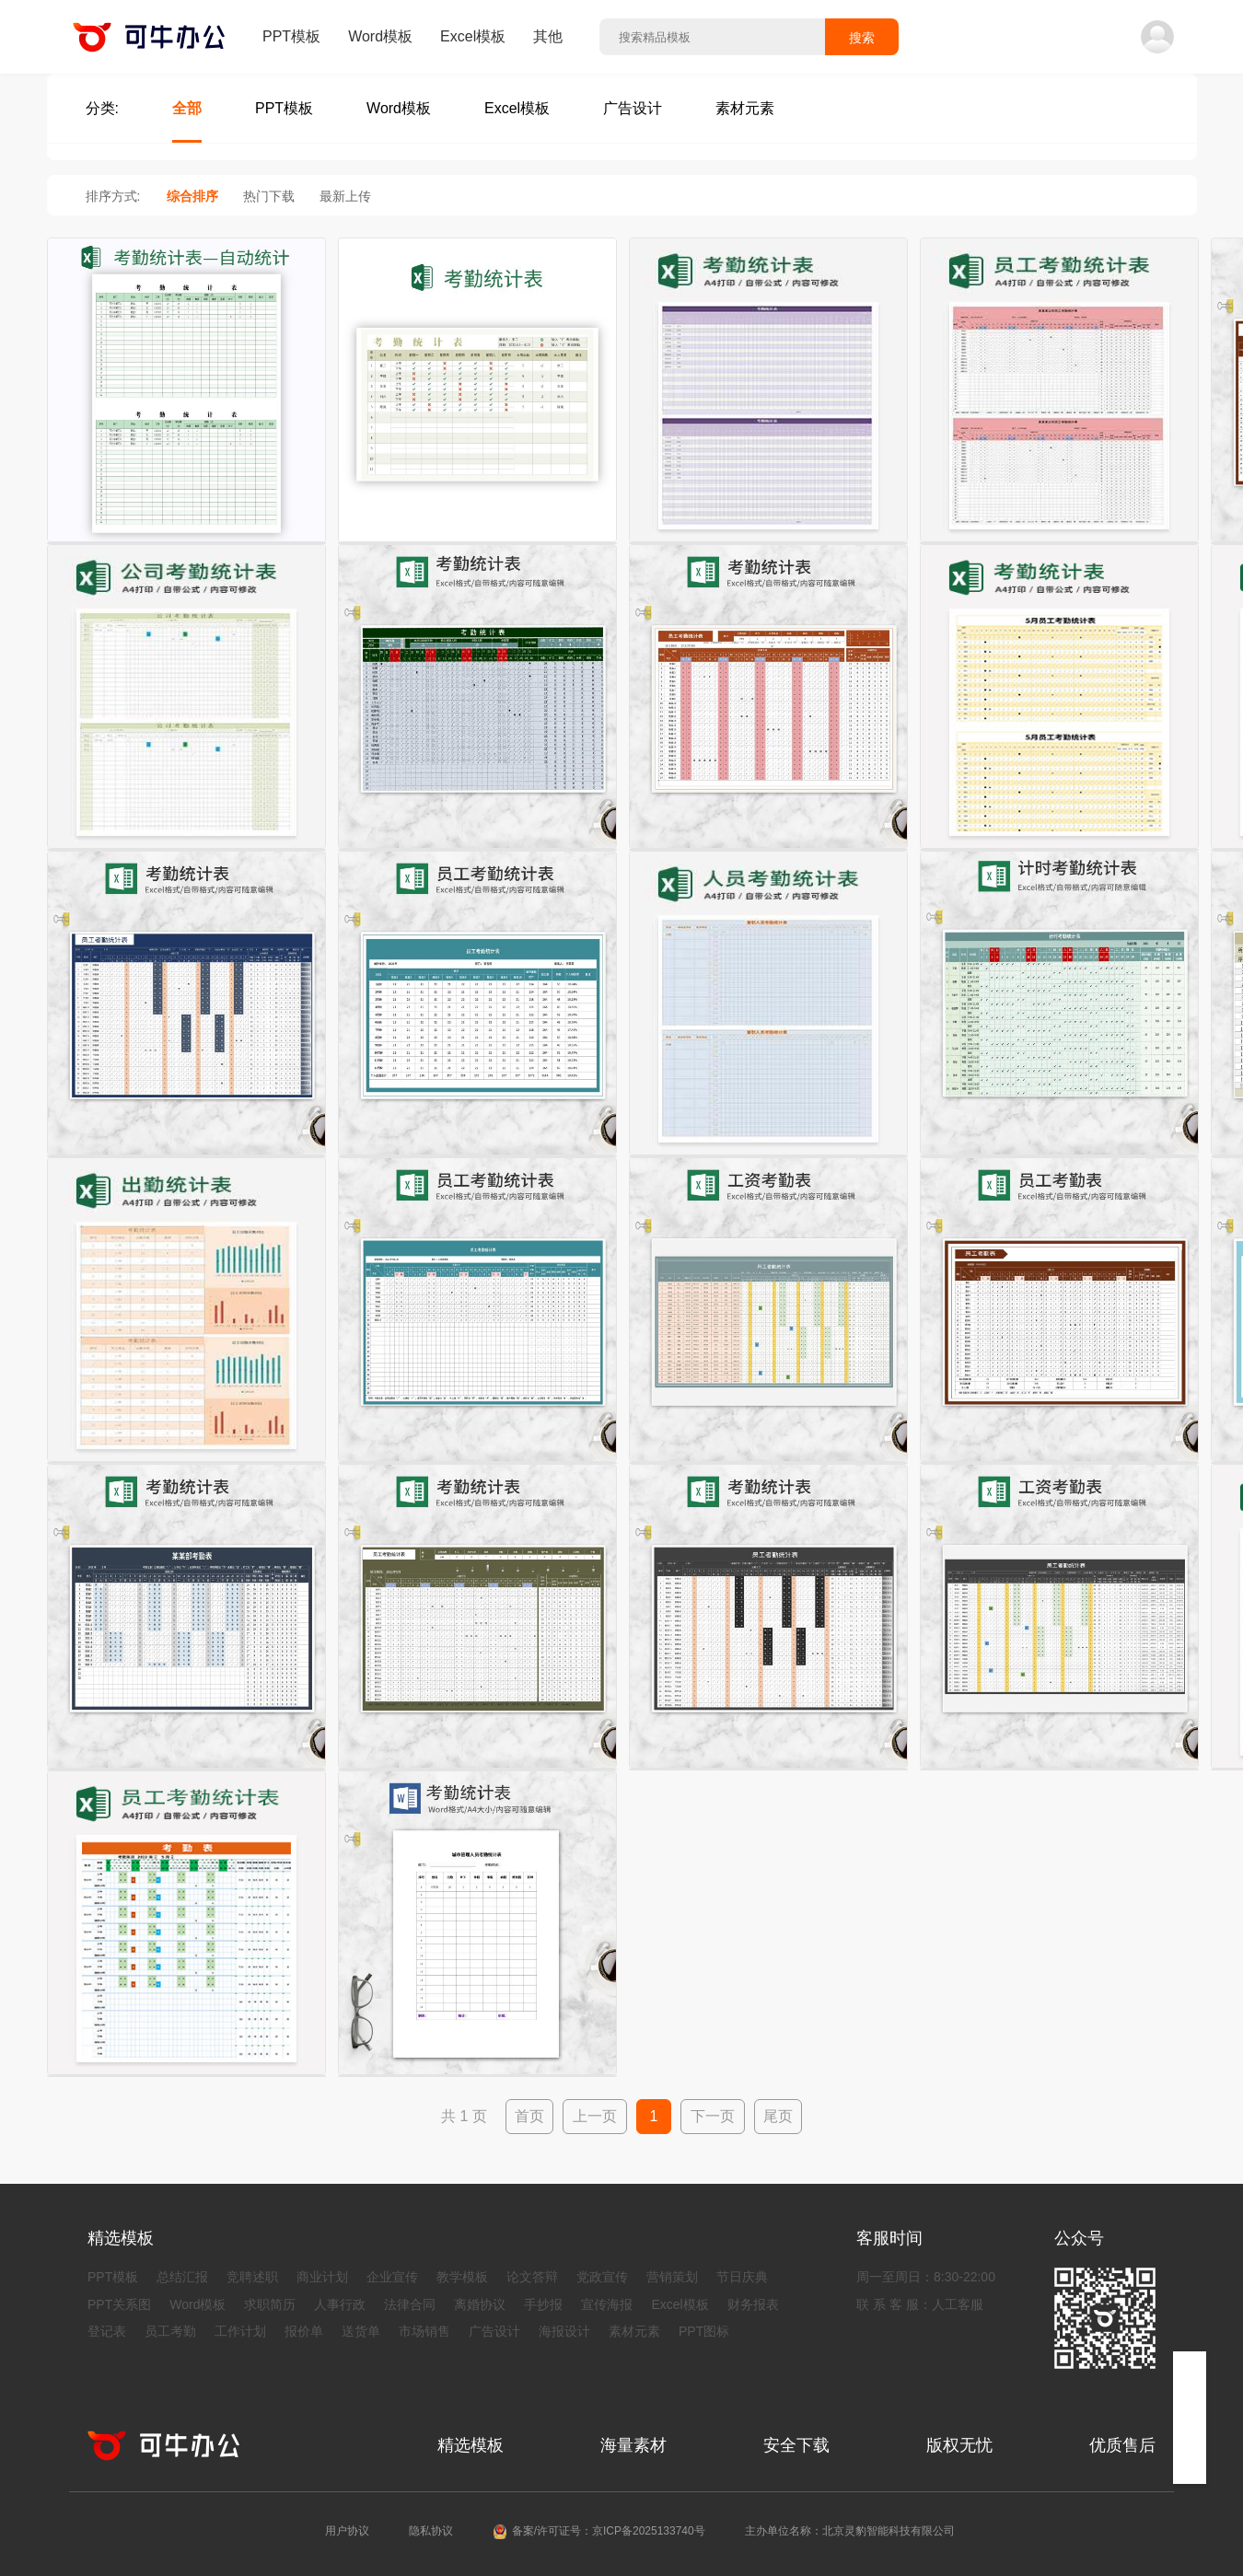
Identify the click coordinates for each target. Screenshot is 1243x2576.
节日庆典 (742, 2276)
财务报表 (753, 2304)
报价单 (304, 2331)
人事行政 (340, 2304)
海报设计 (564, 2331)
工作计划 (240, 2331)
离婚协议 (479, 2304)
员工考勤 (170, 2331)
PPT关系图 (119, 2304)
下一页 (713, 2116)
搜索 (862, 37)
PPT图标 (704, 2331)
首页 (529, 2116)
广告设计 (494, 2331)
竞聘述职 (252, 2276)
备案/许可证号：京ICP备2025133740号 (608, 2530)
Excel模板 (472, 36)
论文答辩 (532, 2276)
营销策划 (672, 2276)
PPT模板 (291, 36)
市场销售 (424, 2331)
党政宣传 (602, 2276)
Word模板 (380, 36)
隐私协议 (431, 2530)
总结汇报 (182, 2276)
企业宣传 (392, 2276)
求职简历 (270, 2304)
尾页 (778, 2116)
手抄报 (543, 2304)
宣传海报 (607, 2304)
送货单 (361, 2331)
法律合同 (410, 2304)
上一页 (595, 2116)
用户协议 (347, 2530)
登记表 (106, 2331)
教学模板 (462, 2276)
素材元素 (634, 2331)
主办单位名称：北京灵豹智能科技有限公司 (850, 2530)
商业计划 (322, 2276)
